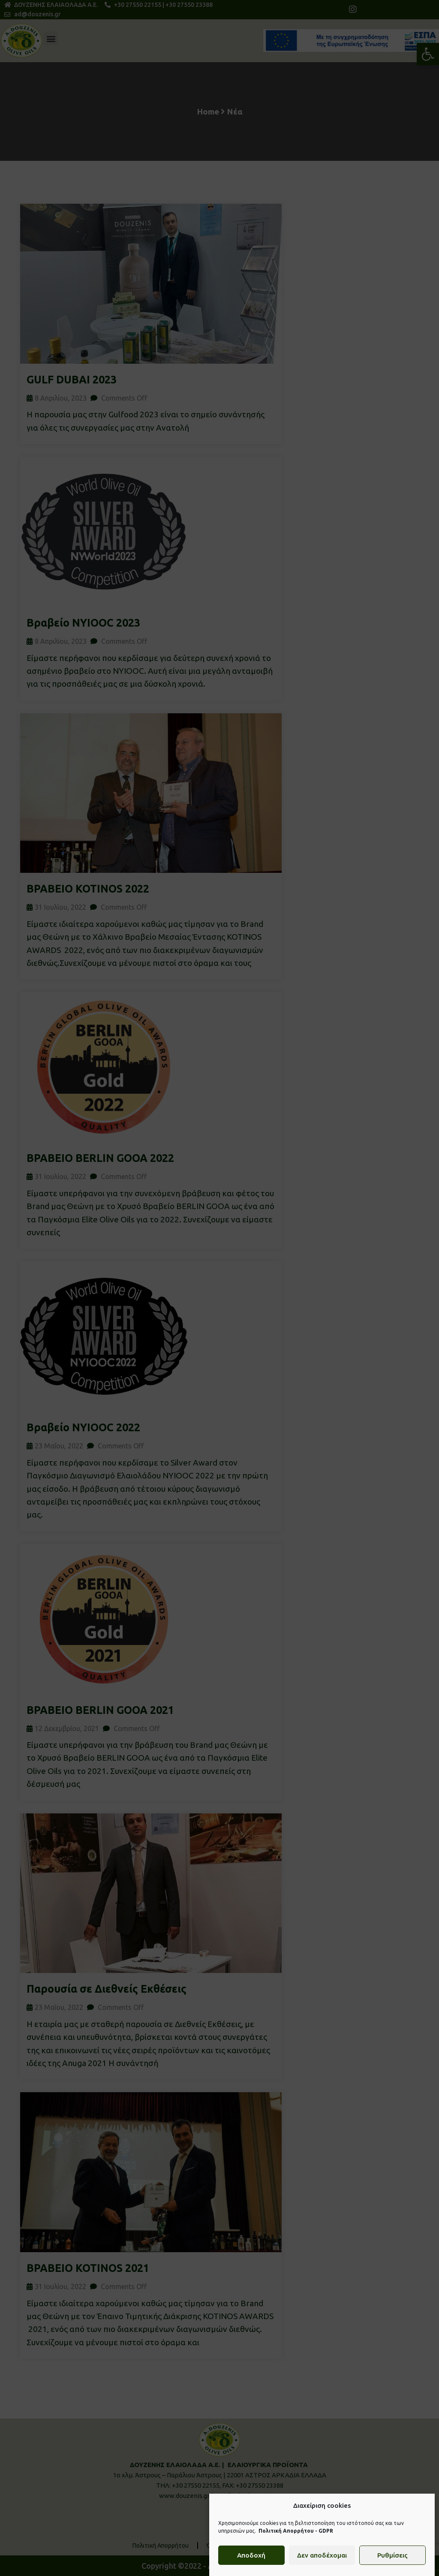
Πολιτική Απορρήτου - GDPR (296, 2532)
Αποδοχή (251, 2557)
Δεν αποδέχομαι (322, 2557)
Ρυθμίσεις (392, 2557)
